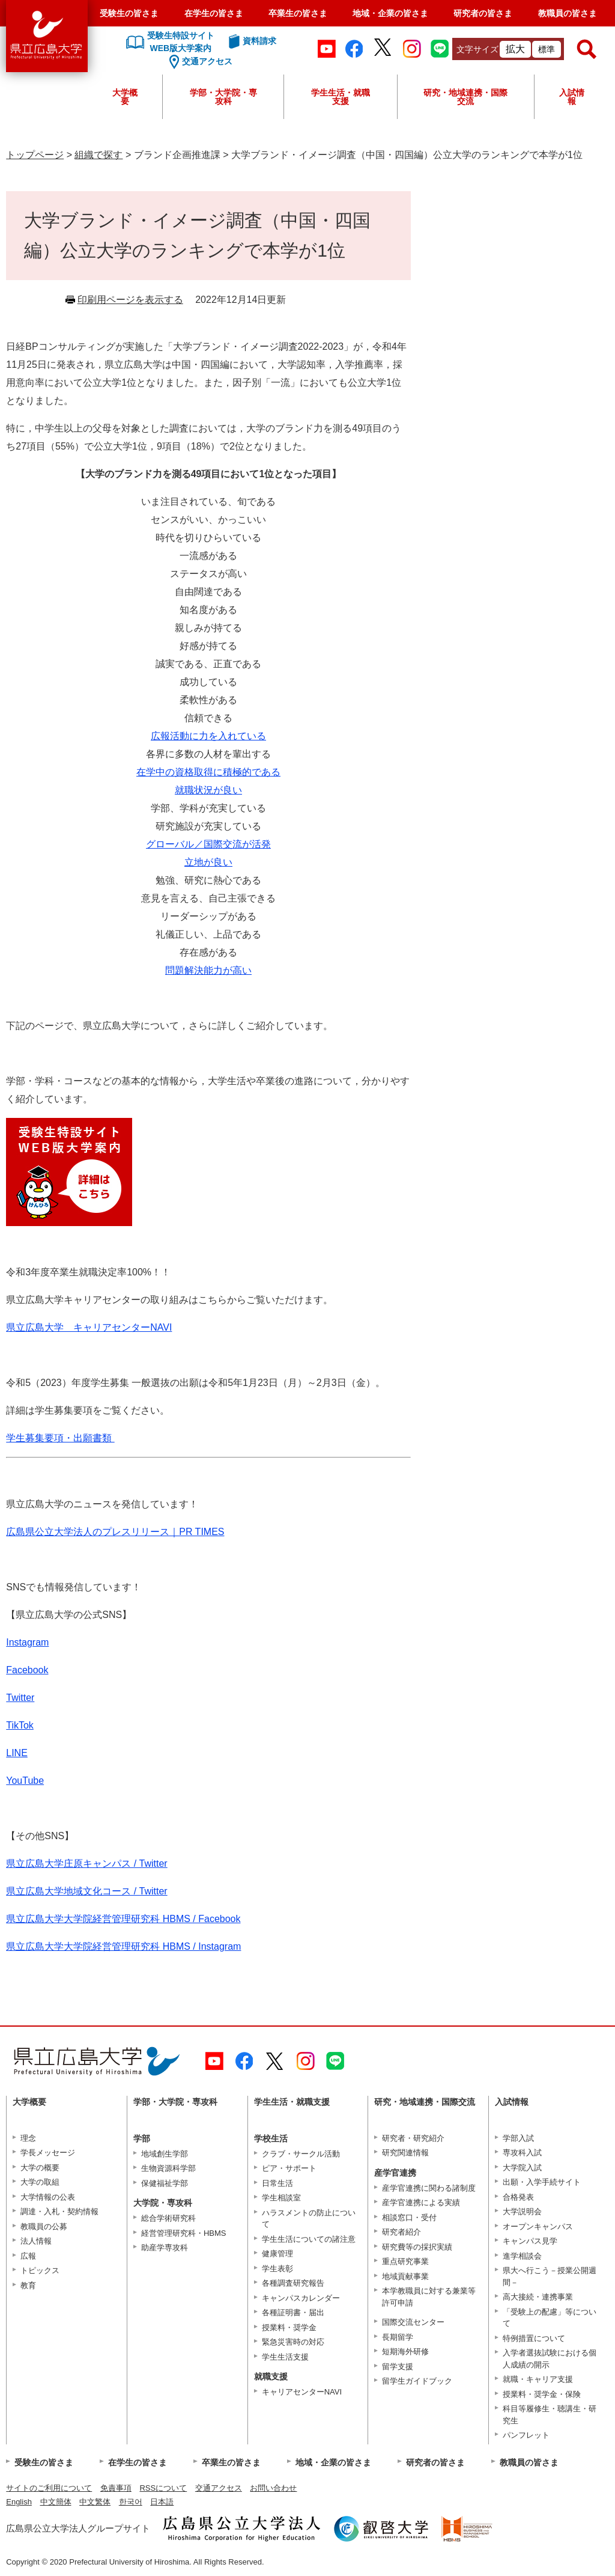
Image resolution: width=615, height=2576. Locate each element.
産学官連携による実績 (421, 2202)
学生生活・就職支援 (340, 97)
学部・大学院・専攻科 (223, 97)
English (19, 2501)
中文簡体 (55, 2501)
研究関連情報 (405, 2152)
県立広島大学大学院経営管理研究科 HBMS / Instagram (123, 1946)
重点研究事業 (405, 2261)
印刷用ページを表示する (130, 300)
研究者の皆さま (482, 13)
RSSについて (163, 2487)
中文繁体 (95, 2501)
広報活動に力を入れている (208, 736)
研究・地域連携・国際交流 (465, 97)
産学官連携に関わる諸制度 (429, 2188)
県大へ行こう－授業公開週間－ (549, 2276)
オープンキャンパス (538, 2226)
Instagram (27, 1642)
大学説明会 (522, 2211)
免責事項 (116, 2487)
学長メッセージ (47, 2152)
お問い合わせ (273, 2487)
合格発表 (518, 2197)
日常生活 (277, 2183)
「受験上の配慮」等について (549, 2317)
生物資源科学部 (168, 2168)
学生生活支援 (285, 2356)
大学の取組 (39, 2182)
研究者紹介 (401, 2231)
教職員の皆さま (567, 13)
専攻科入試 (522, 2152)
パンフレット (526, 2435)
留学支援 (397, 2366)
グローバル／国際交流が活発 (208, 844)
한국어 (130, 2501)
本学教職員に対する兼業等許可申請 (429, 2296)
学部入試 (518, 2138)
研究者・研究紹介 (413, 2138)
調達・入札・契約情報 (59, 2211)
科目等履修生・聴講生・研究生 (549, 2414)
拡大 (515, 49)
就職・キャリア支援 (538, 2379)
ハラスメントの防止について (309, 2218)
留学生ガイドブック (417, 2380)
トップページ (35, 155)
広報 (28, 2255)
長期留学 (397, 2337)
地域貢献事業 (405, 2276)
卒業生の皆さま (297, 13)
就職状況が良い (208, 790)
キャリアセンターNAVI (302, 2391)
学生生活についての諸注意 (309, 2239)
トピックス (39, 2270)
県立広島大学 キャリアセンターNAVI (89, 1327)
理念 (28, 2138)
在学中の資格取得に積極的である (208, 772)
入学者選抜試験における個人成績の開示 (549, 2358)
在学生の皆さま (213, 13)
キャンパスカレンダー (301, 2298)
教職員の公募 (43, 2226)
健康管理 (277, 2253)
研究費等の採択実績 (417, 2246)
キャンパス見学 (530, 2240)
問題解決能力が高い (208, 970)
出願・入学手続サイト (542, 2182)
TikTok (20, 1725)
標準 (546, 49)
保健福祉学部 (164, 2183)
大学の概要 (39, 2167)
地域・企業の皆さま (390, 13)
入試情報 (571, 97)
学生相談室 (281, 2197)
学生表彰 (277, 2268)
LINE (17, 1753)
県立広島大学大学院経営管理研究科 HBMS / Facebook (123, 1919)
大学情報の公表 (47, 2197)
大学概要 (125, 97)
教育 (28, 2285)
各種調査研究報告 (293, 2283)
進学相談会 (522, 2255)
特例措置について (534, 2338)
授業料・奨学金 (289, 2327)
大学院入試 (522, 2167)
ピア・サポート (289, 2168)
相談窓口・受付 (409, 2217)
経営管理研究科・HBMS (183, 2233)
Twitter (20, 1697)
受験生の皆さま (129, 13)
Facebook (27, 1670)
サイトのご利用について (49, 2487)
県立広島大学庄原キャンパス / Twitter (86, 1863)
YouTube (25, 1780)
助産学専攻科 (164, 2247)
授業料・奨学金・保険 (542, 2394)
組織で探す (98, 155)
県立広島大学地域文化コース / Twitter (86, 1891)
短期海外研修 (405, 2351)
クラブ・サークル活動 (301, 2153)
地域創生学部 (164, 2153)
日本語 (162, 2501)
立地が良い (208, 862)
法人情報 (36, 2240)
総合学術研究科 (168, 2218)
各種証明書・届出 (293, 2312)
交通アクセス (218, 2487)
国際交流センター (413, 2322)
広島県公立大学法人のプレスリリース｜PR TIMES (115, 1532)
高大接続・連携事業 (538, 2296)
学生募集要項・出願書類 (60, 1438)
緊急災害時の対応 (293, 2341)
